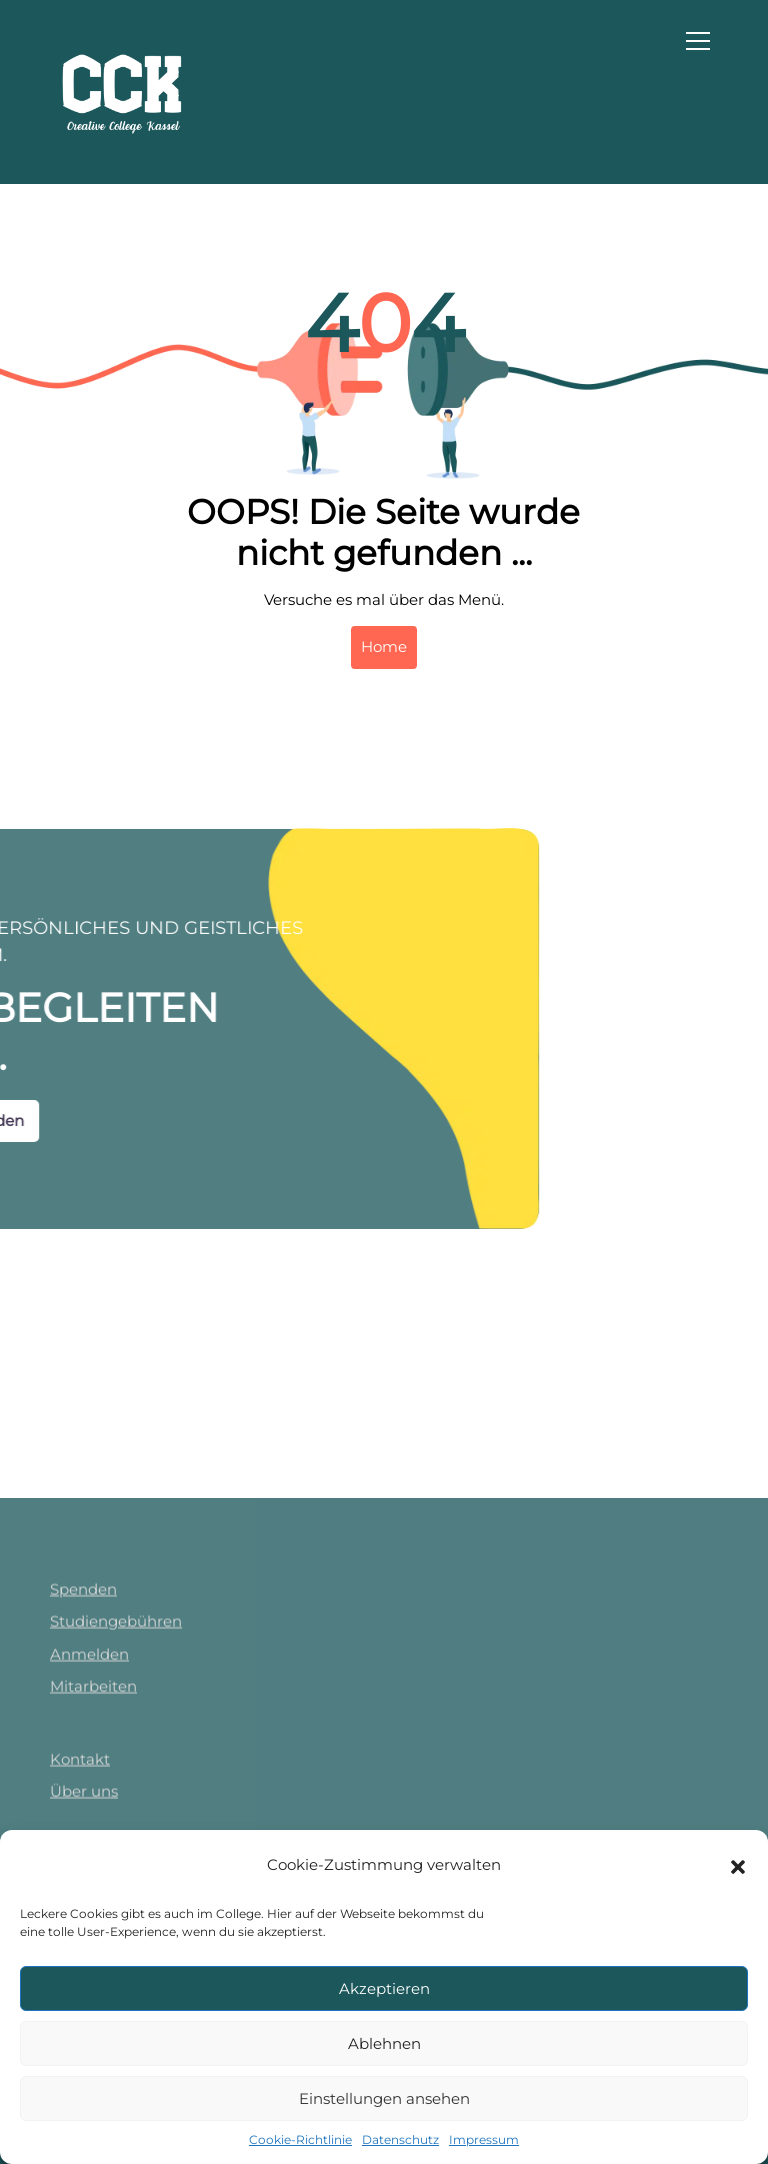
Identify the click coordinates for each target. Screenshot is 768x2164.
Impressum (484, 2139)
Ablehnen (384, 2043)
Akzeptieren (384, 1988)
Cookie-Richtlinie (300, 2139)
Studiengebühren (116, 1827)
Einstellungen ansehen (384, 2098)
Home (384, 646)
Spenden (83, 1794)
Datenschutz (400, 2139)
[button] (738, 1865)
